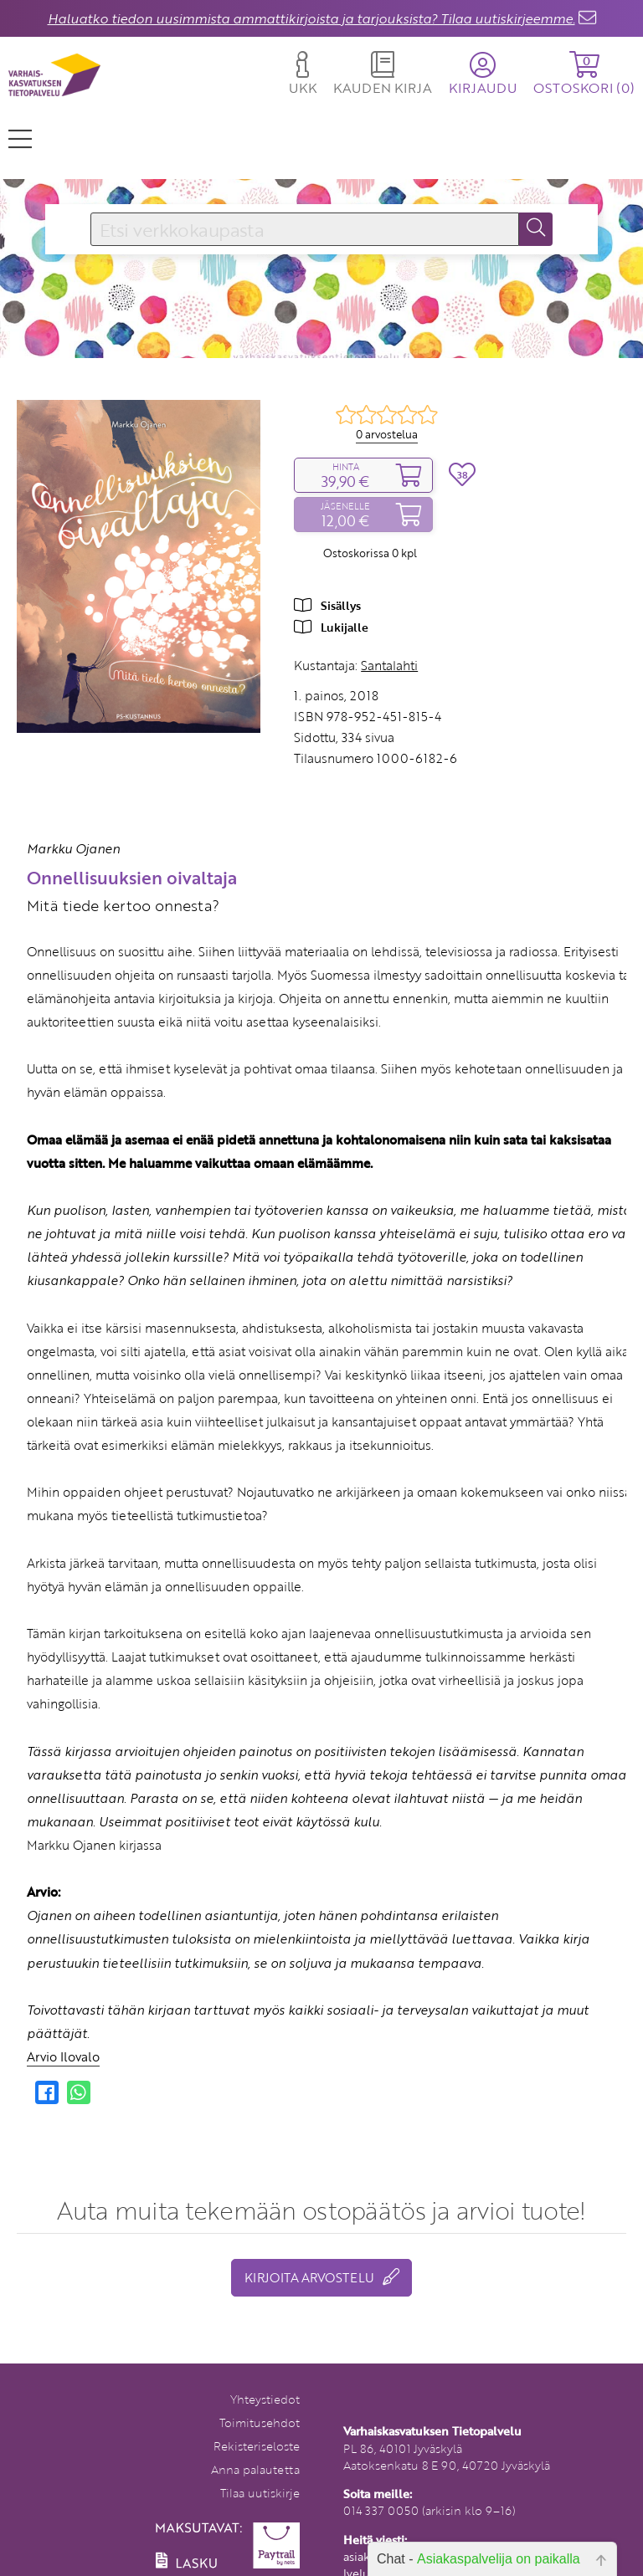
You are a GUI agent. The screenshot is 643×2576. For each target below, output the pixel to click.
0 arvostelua (387, 434)
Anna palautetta (255, 2469)
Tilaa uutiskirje (260, 2493)
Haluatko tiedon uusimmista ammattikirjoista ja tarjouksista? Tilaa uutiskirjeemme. (311, 18)
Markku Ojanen (73, 848)
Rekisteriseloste (256, 2446)
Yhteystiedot (265, 2399)
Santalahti (389, 665)
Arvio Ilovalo (63, 2056)
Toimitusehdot (259, 2422)
